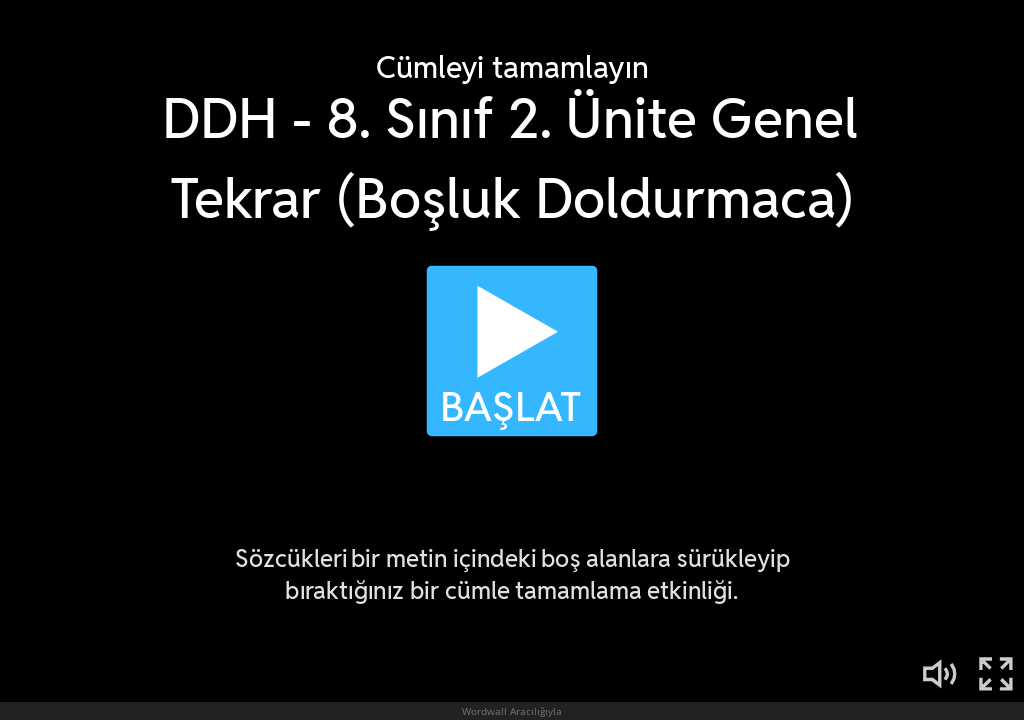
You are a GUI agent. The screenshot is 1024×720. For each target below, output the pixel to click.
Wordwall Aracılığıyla (512, 711)
